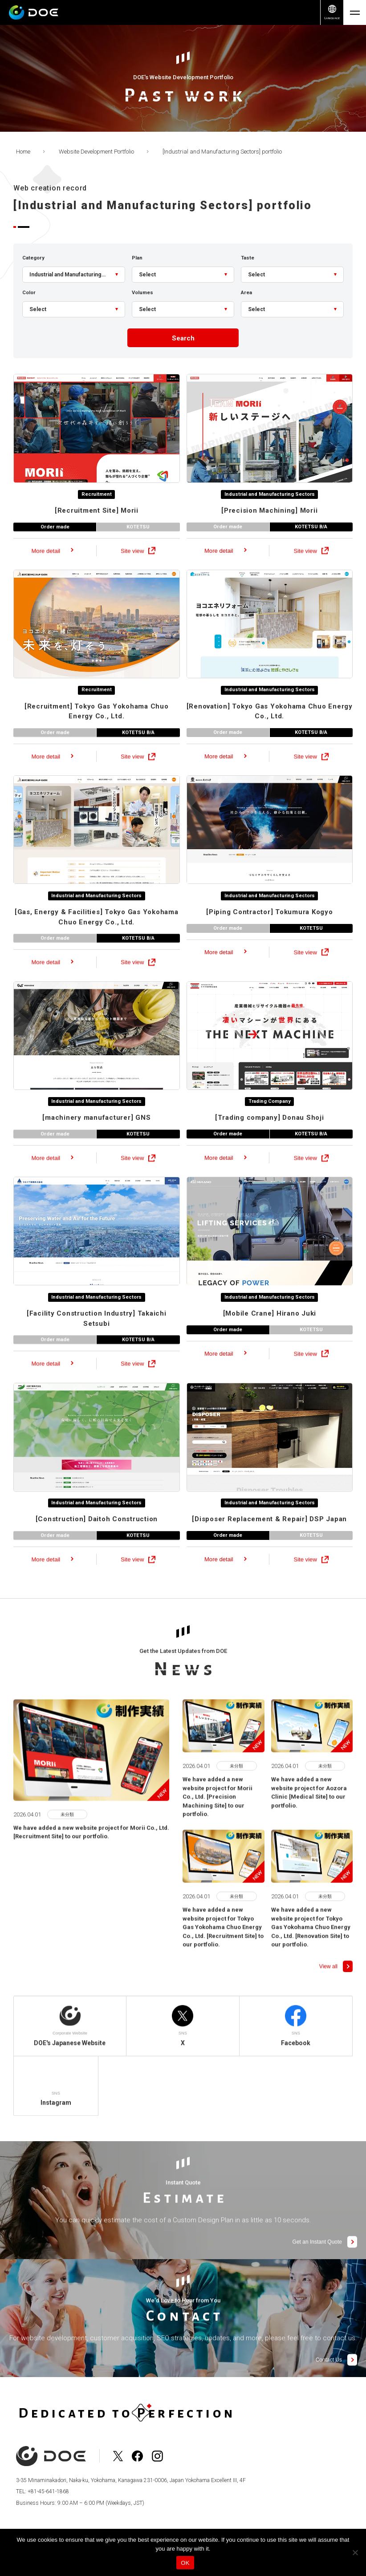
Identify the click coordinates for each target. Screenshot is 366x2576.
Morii (96, 531)
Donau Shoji (269, 1139)
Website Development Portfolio (96, 151)
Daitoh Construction (97, 1541)
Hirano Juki (270, 1335)
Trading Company (269, 1122)
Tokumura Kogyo (269, 933)
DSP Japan (269, 1541)
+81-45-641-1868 (48, 2493)
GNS (96, 1139)
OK (185, 2563)
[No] (354, 2552)
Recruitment (96, 515)
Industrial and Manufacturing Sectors (270, 515)
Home (23, 151)
